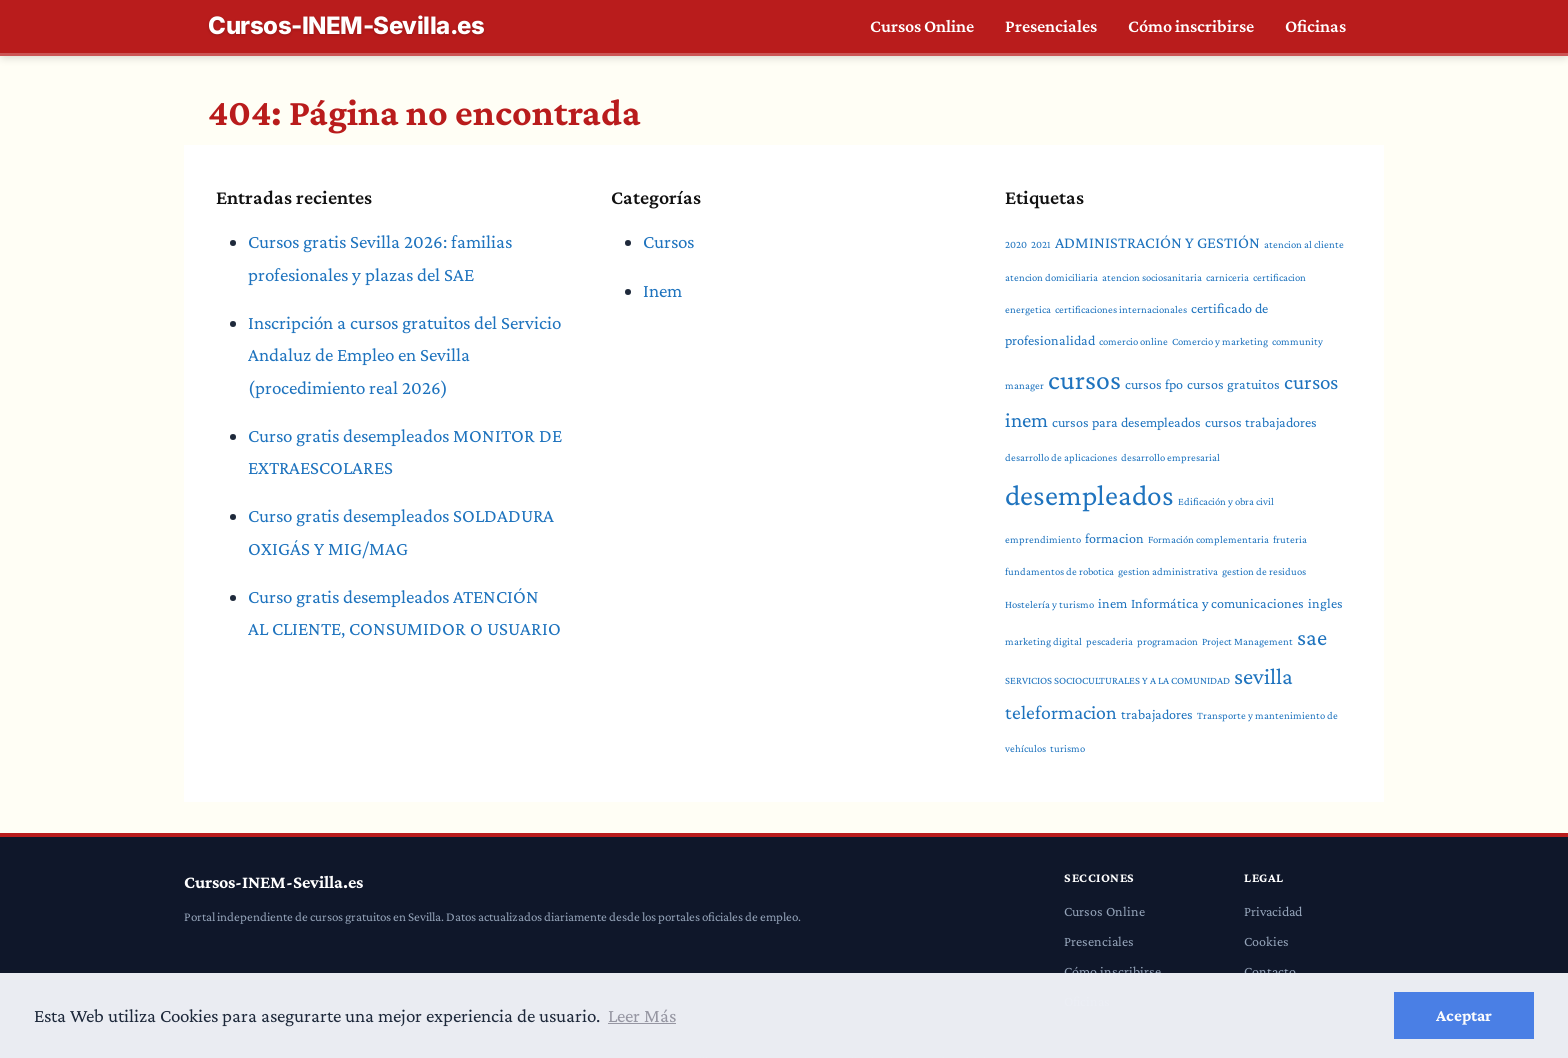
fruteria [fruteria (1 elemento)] (1301, 507)
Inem (663, 290)
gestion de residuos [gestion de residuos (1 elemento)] (1256, 539)
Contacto (1269, 939)
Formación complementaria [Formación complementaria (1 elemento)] (1222, 507)
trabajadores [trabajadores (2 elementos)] (1154, 682)
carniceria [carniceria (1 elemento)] (1222, 277)
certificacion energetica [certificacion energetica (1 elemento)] (1296, 277)
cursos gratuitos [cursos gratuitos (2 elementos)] (1072, 390)
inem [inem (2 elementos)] (1057, 570)
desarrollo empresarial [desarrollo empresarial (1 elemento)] (1052, 469)
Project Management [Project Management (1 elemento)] (1193, 609)
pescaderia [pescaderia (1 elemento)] (1059, 609)
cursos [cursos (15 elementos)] (1262, 346)
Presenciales (1050, 26)
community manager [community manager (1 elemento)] (1177, 352)
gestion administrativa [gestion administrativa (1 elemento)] (1163, 539)
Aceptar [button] (1464, 1015)
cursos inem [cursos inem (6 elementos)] (1172, 388)
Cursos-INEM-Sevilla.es (346, 26)
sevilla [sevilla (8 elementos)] (1216, 644)
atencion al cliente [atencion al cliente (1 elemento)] (1298, 244)
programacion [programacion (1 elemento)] (1116, 609)
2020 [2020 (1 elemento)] (1016, 244)
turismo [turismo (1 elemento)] (1066, 716)
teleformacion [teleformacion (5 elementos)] (1060, 680)
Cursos (669, 241)
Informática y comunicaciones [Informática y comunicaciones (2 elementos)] (1159, 570)
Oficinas (1315, 26)
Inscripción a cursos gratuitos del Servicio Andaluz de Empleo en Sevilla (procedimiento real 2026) (404, 355)
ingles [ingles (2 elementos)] (1264, 570)
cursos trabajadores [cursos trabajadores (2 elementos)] (1143, 424)
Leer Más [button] (642, 1015)
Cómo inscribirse (1190, 26)
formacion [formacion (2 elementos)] (1131, 506)
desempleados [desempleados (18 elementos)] (1187, 463)
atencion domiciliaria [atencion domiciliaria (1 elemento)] (1050, 277)
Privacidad (1273, 879)
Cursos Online (920, 26)
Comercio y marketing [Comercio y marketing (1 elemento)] (1083, 352)
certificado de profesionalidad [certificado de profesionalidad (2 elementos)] (1221, 308)
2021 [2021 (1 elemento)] (1041, 244)
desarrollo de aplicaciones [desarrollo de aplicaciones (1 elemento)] (1257, 425)
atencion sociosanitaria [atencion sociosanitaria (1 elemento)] (1148, 277)
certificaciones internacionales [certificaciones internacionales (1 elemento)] (1069, 309)
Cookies (1266, 909)
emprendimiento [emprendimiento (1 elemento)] (1063, 507)
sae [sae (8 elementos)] (1256, 605)
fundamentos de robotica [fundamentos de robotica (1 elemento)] (1058, 539)
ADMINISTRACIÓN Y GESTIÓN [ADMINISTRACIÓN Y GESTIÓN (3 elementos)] (1155, 242)
